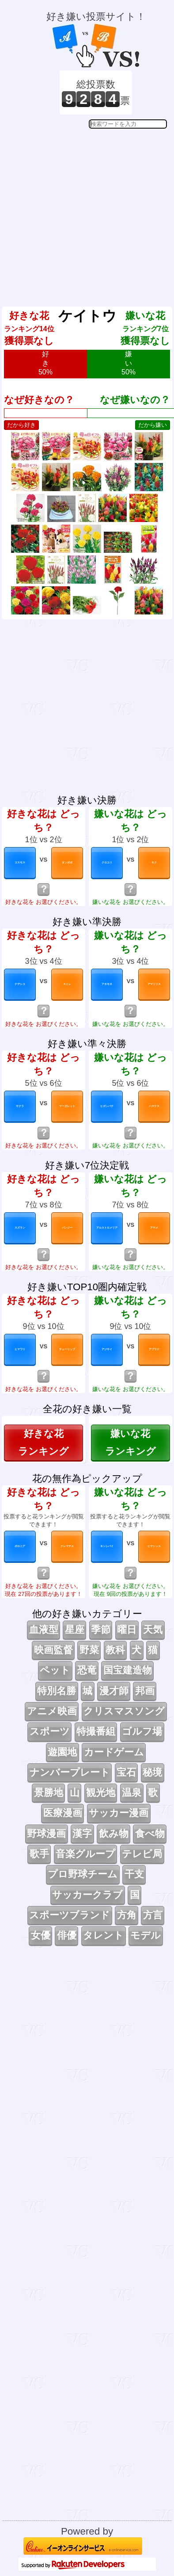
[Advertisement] (86, 211)
